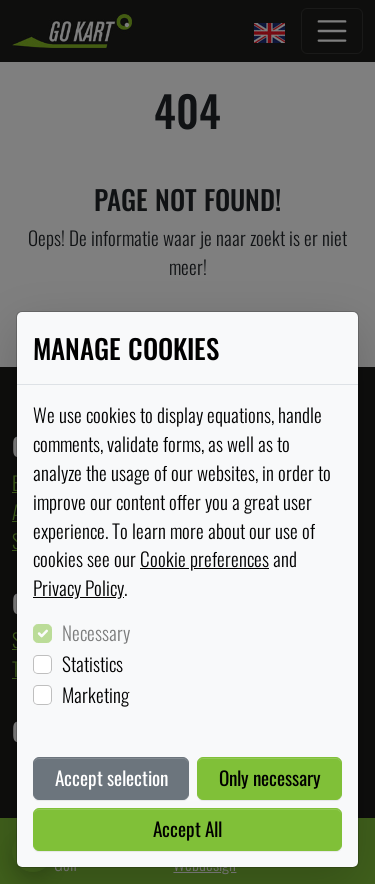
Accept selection (111, 777)
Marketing (95, 695)
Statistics (92, 664)
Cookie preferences (204, 558)
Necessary (96, 633)
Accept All (187, 828)
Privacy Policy (78, 587)
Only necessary (270, 777)
